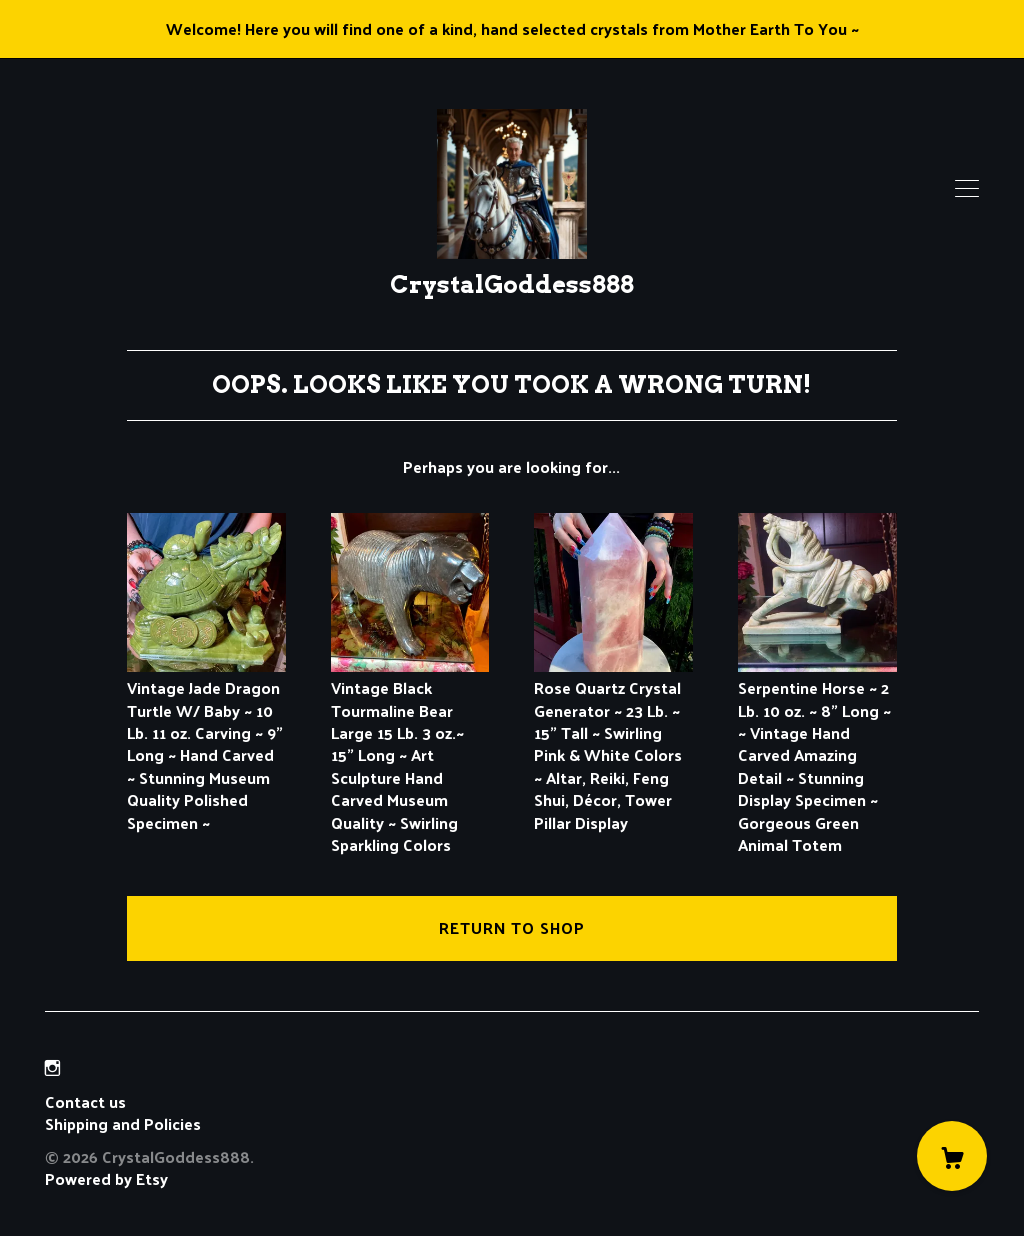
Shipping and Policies (123, 1123)
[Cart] (952, 1156)
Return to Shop (512, 927)
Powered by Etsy (106, 1178)
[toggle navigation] (967, 189)
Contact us (85, 1102)
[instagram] (52, 1067)
